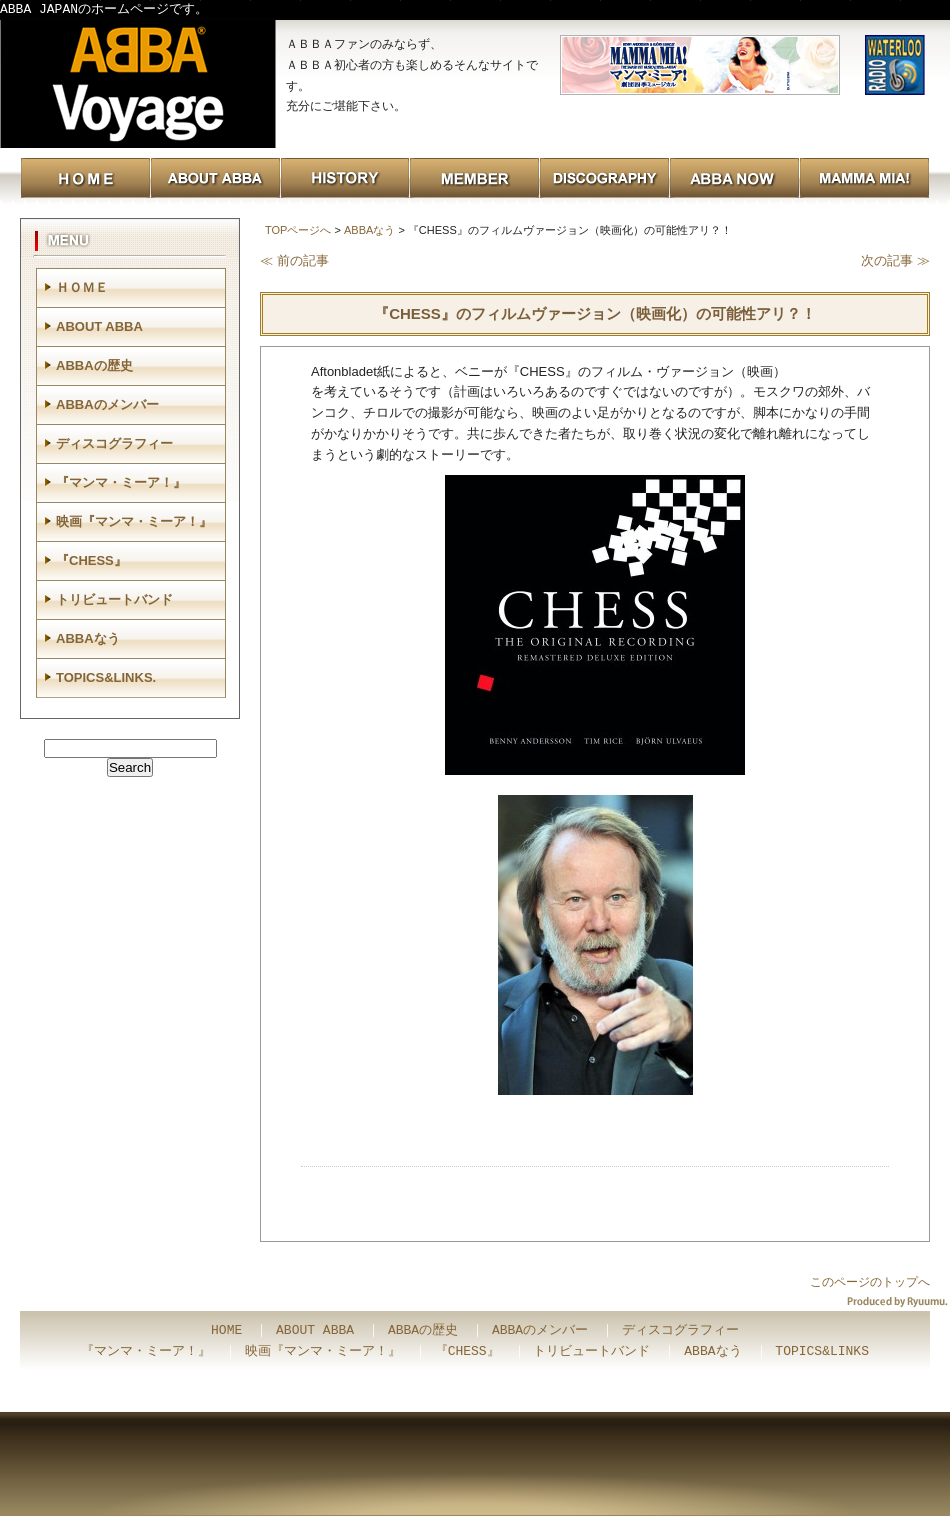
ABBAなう (369, 230)
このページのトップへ (870, 1282)
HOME (226, 1331)
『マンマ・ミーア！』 (121, 482)
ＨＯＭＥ (82, 287)
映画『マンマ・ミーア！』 (134, 521)
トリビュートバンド (114, 599)
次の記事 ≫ (895, 260)
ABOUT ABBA (99, 326)
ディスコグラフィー (114, 443)
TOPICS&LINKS (822, 1352)
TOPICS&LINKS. (106, 677)
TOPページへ (298, 230)
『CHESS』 (91, 560)
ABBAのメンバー (107, 404)
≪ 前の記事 (294, 260)
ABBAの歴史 (94, 365)
